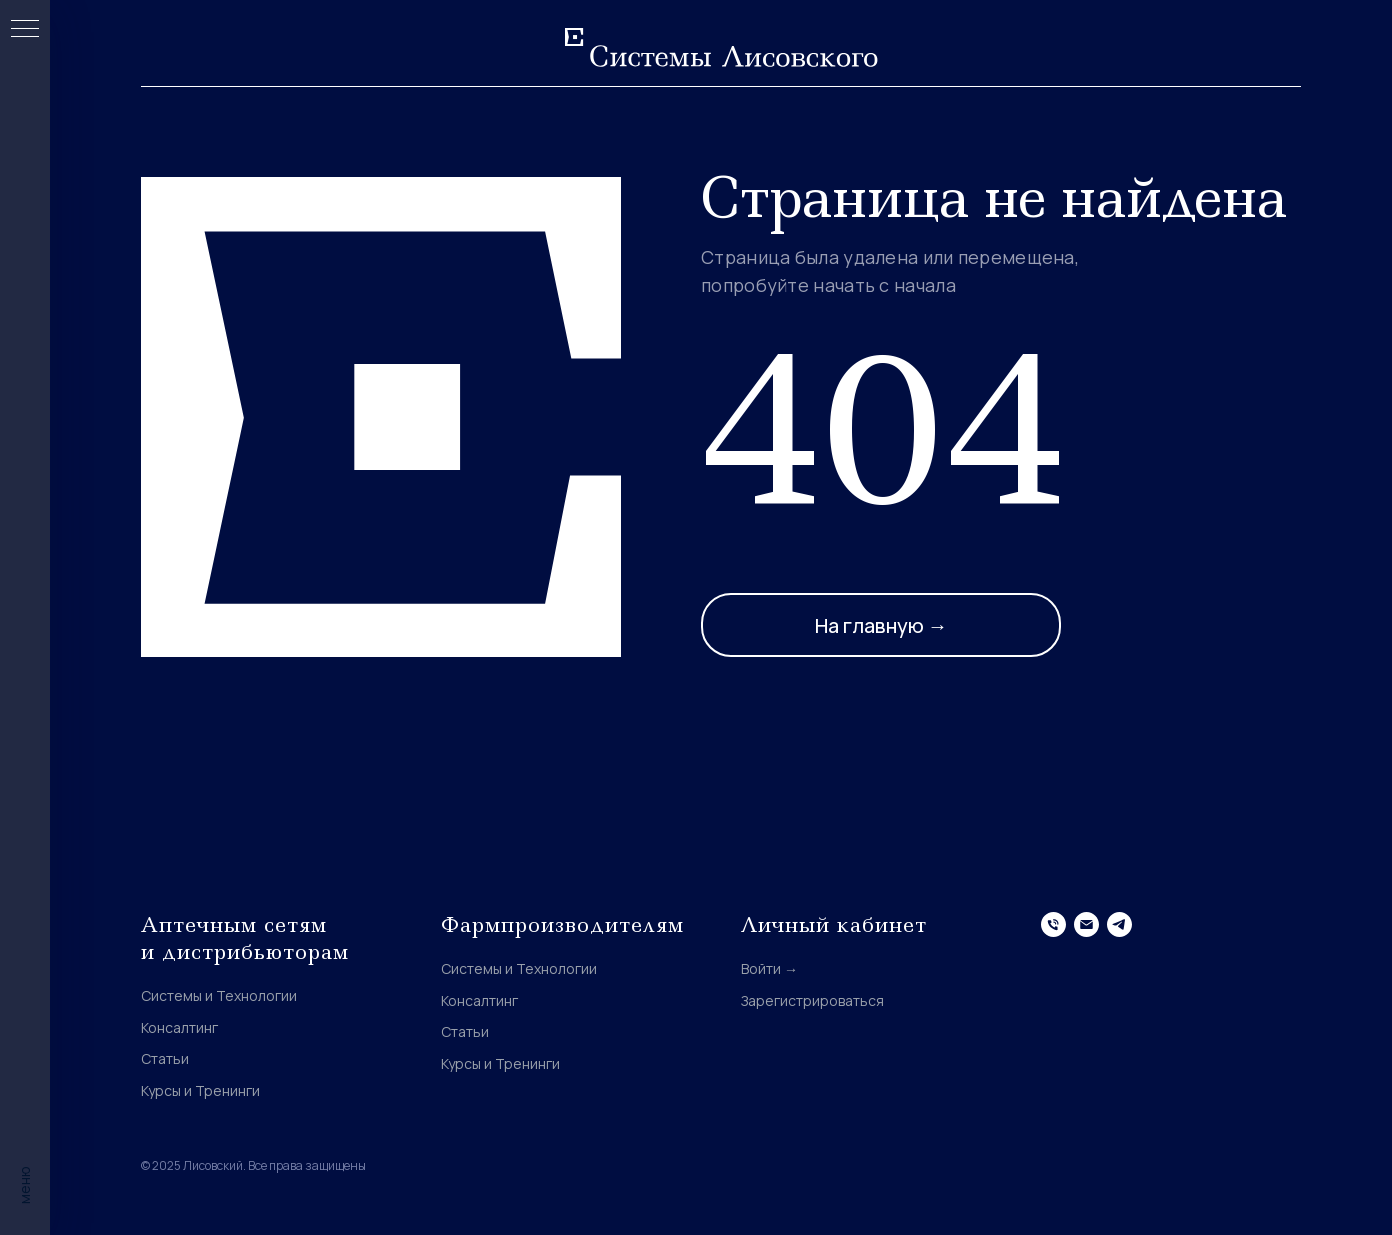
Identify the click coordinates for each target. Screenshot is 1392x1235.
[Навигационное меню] (25, 30)
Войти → (769, 968)
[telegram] (1119, 924)
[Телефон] (1053, 924)
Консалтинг (179, 1027)
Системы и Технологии (219, 995)
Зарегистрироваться (812, 1000)
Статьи (165, 1058)
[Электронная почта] (1086, 924)
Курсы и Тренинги (200, 1090)
